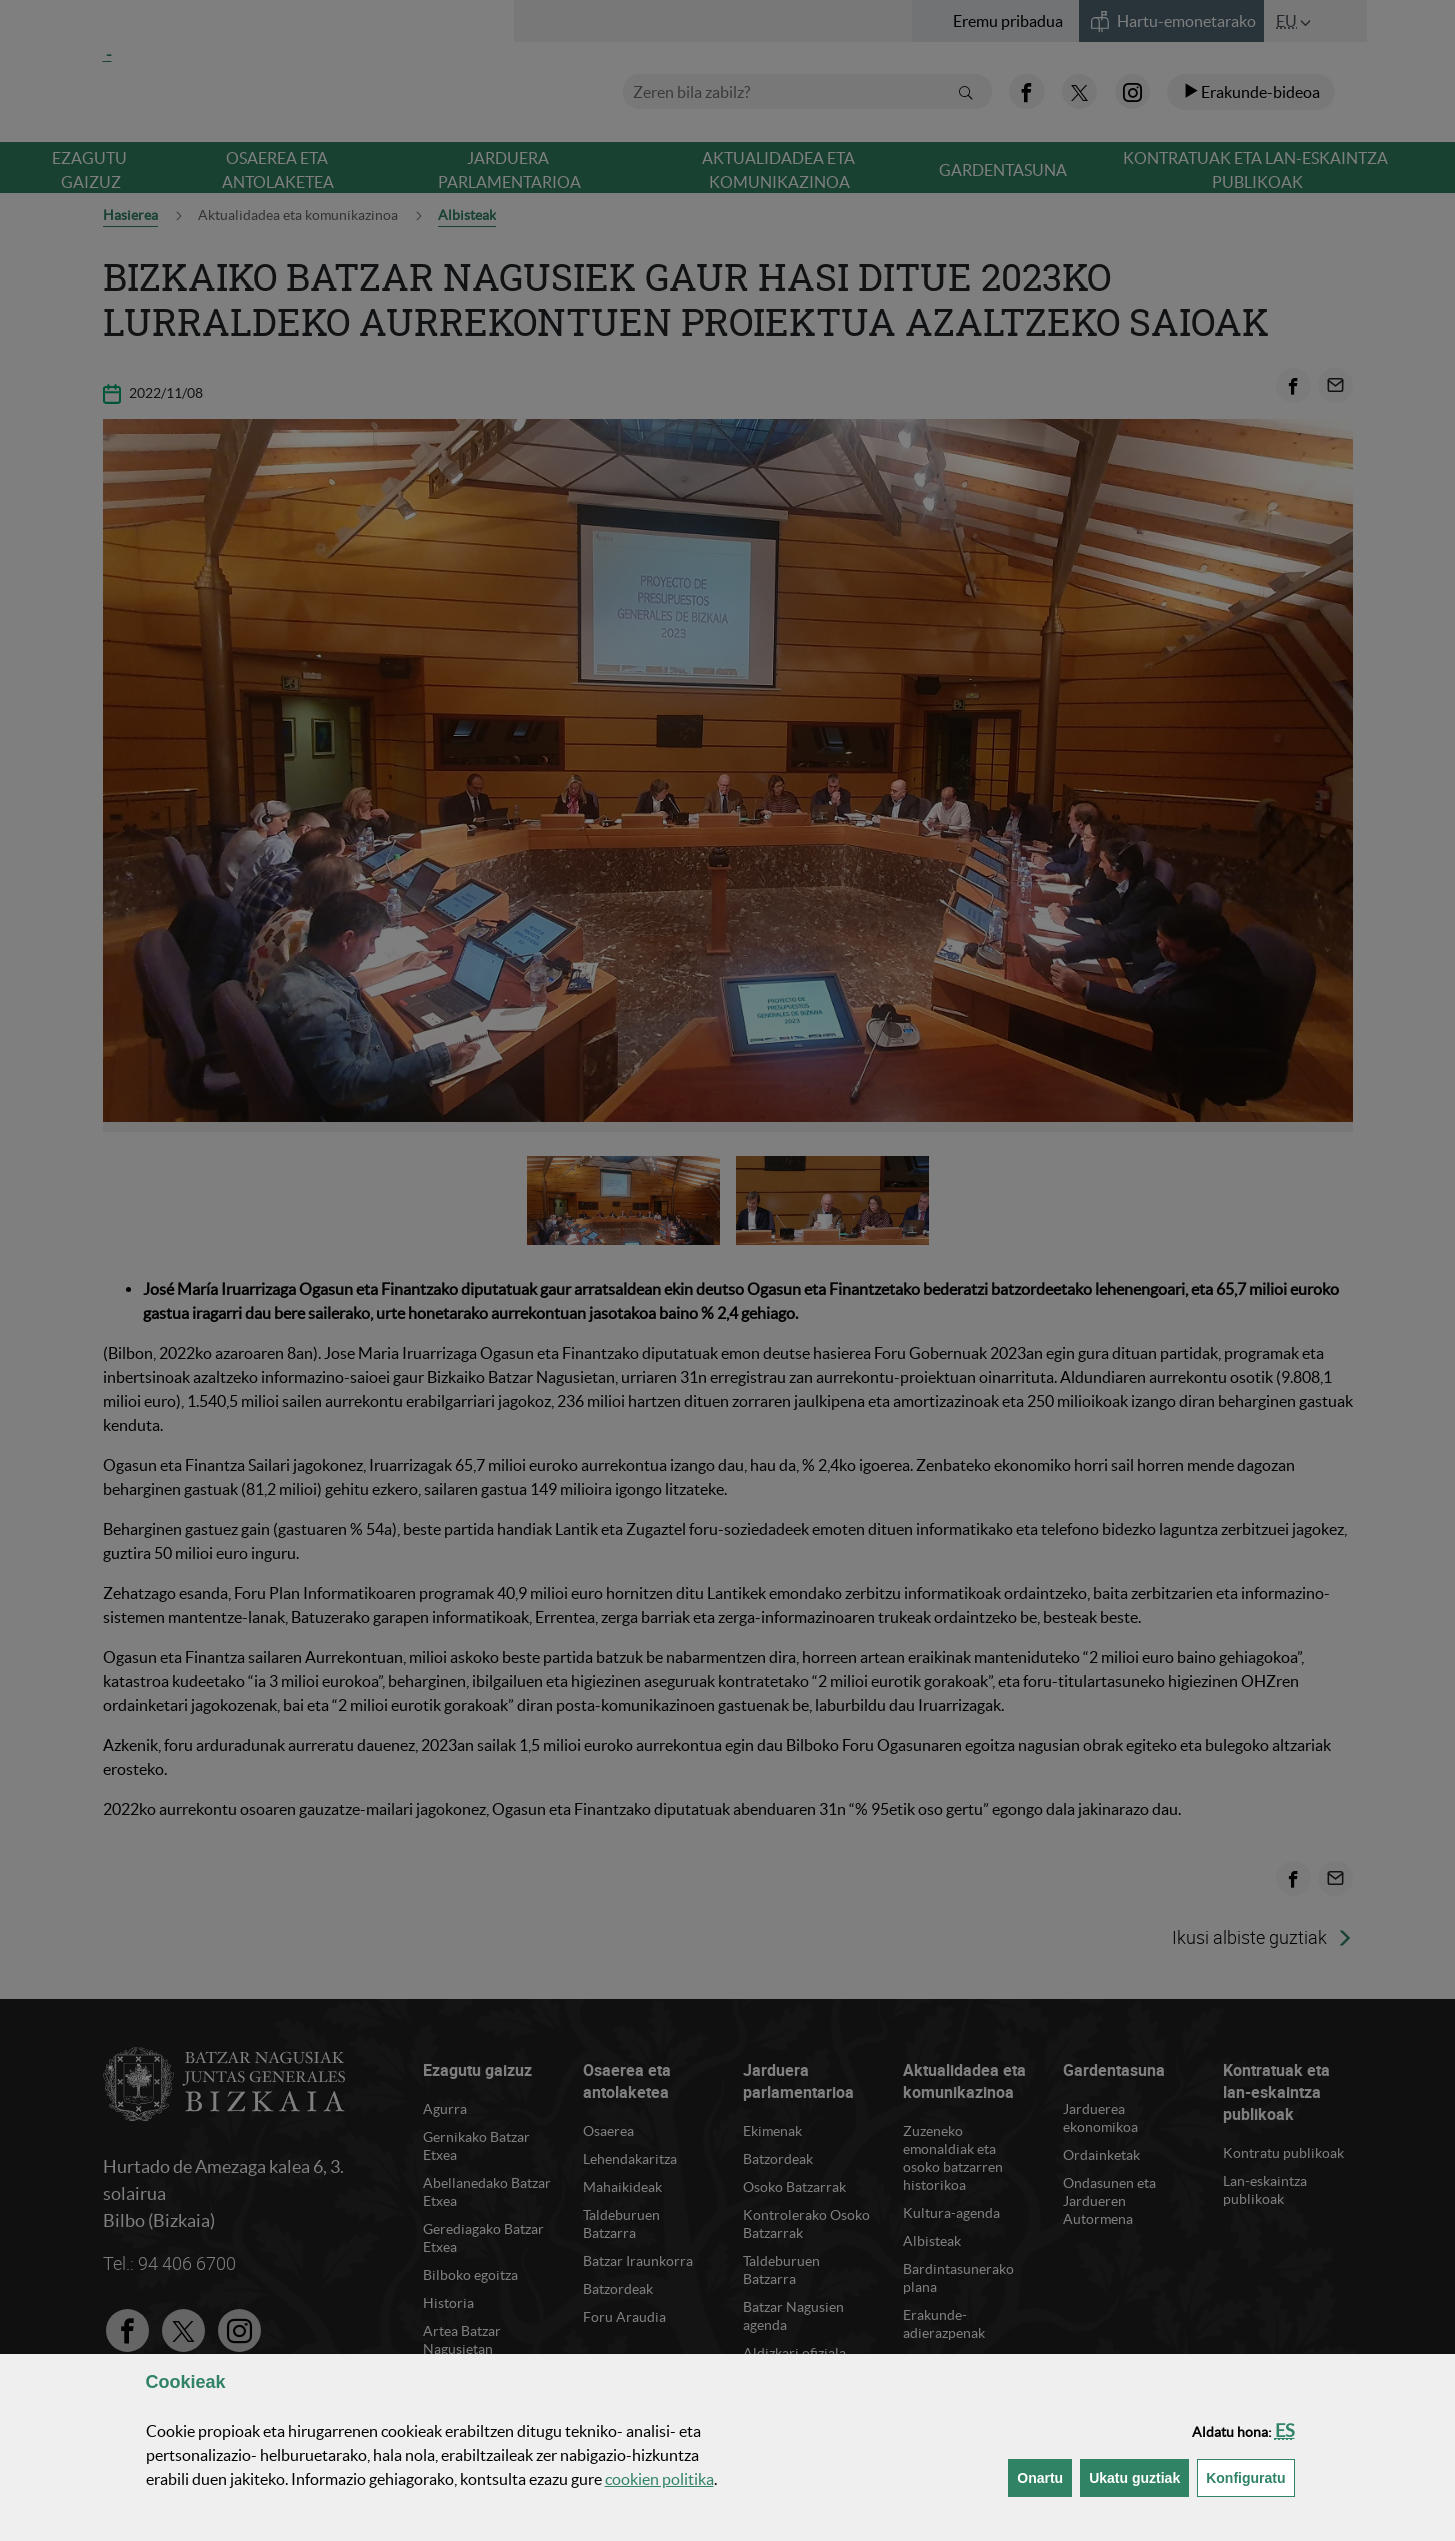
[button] (1285, 2430)
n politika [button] (659, 2479)
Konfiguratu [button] (1250, 2476)
